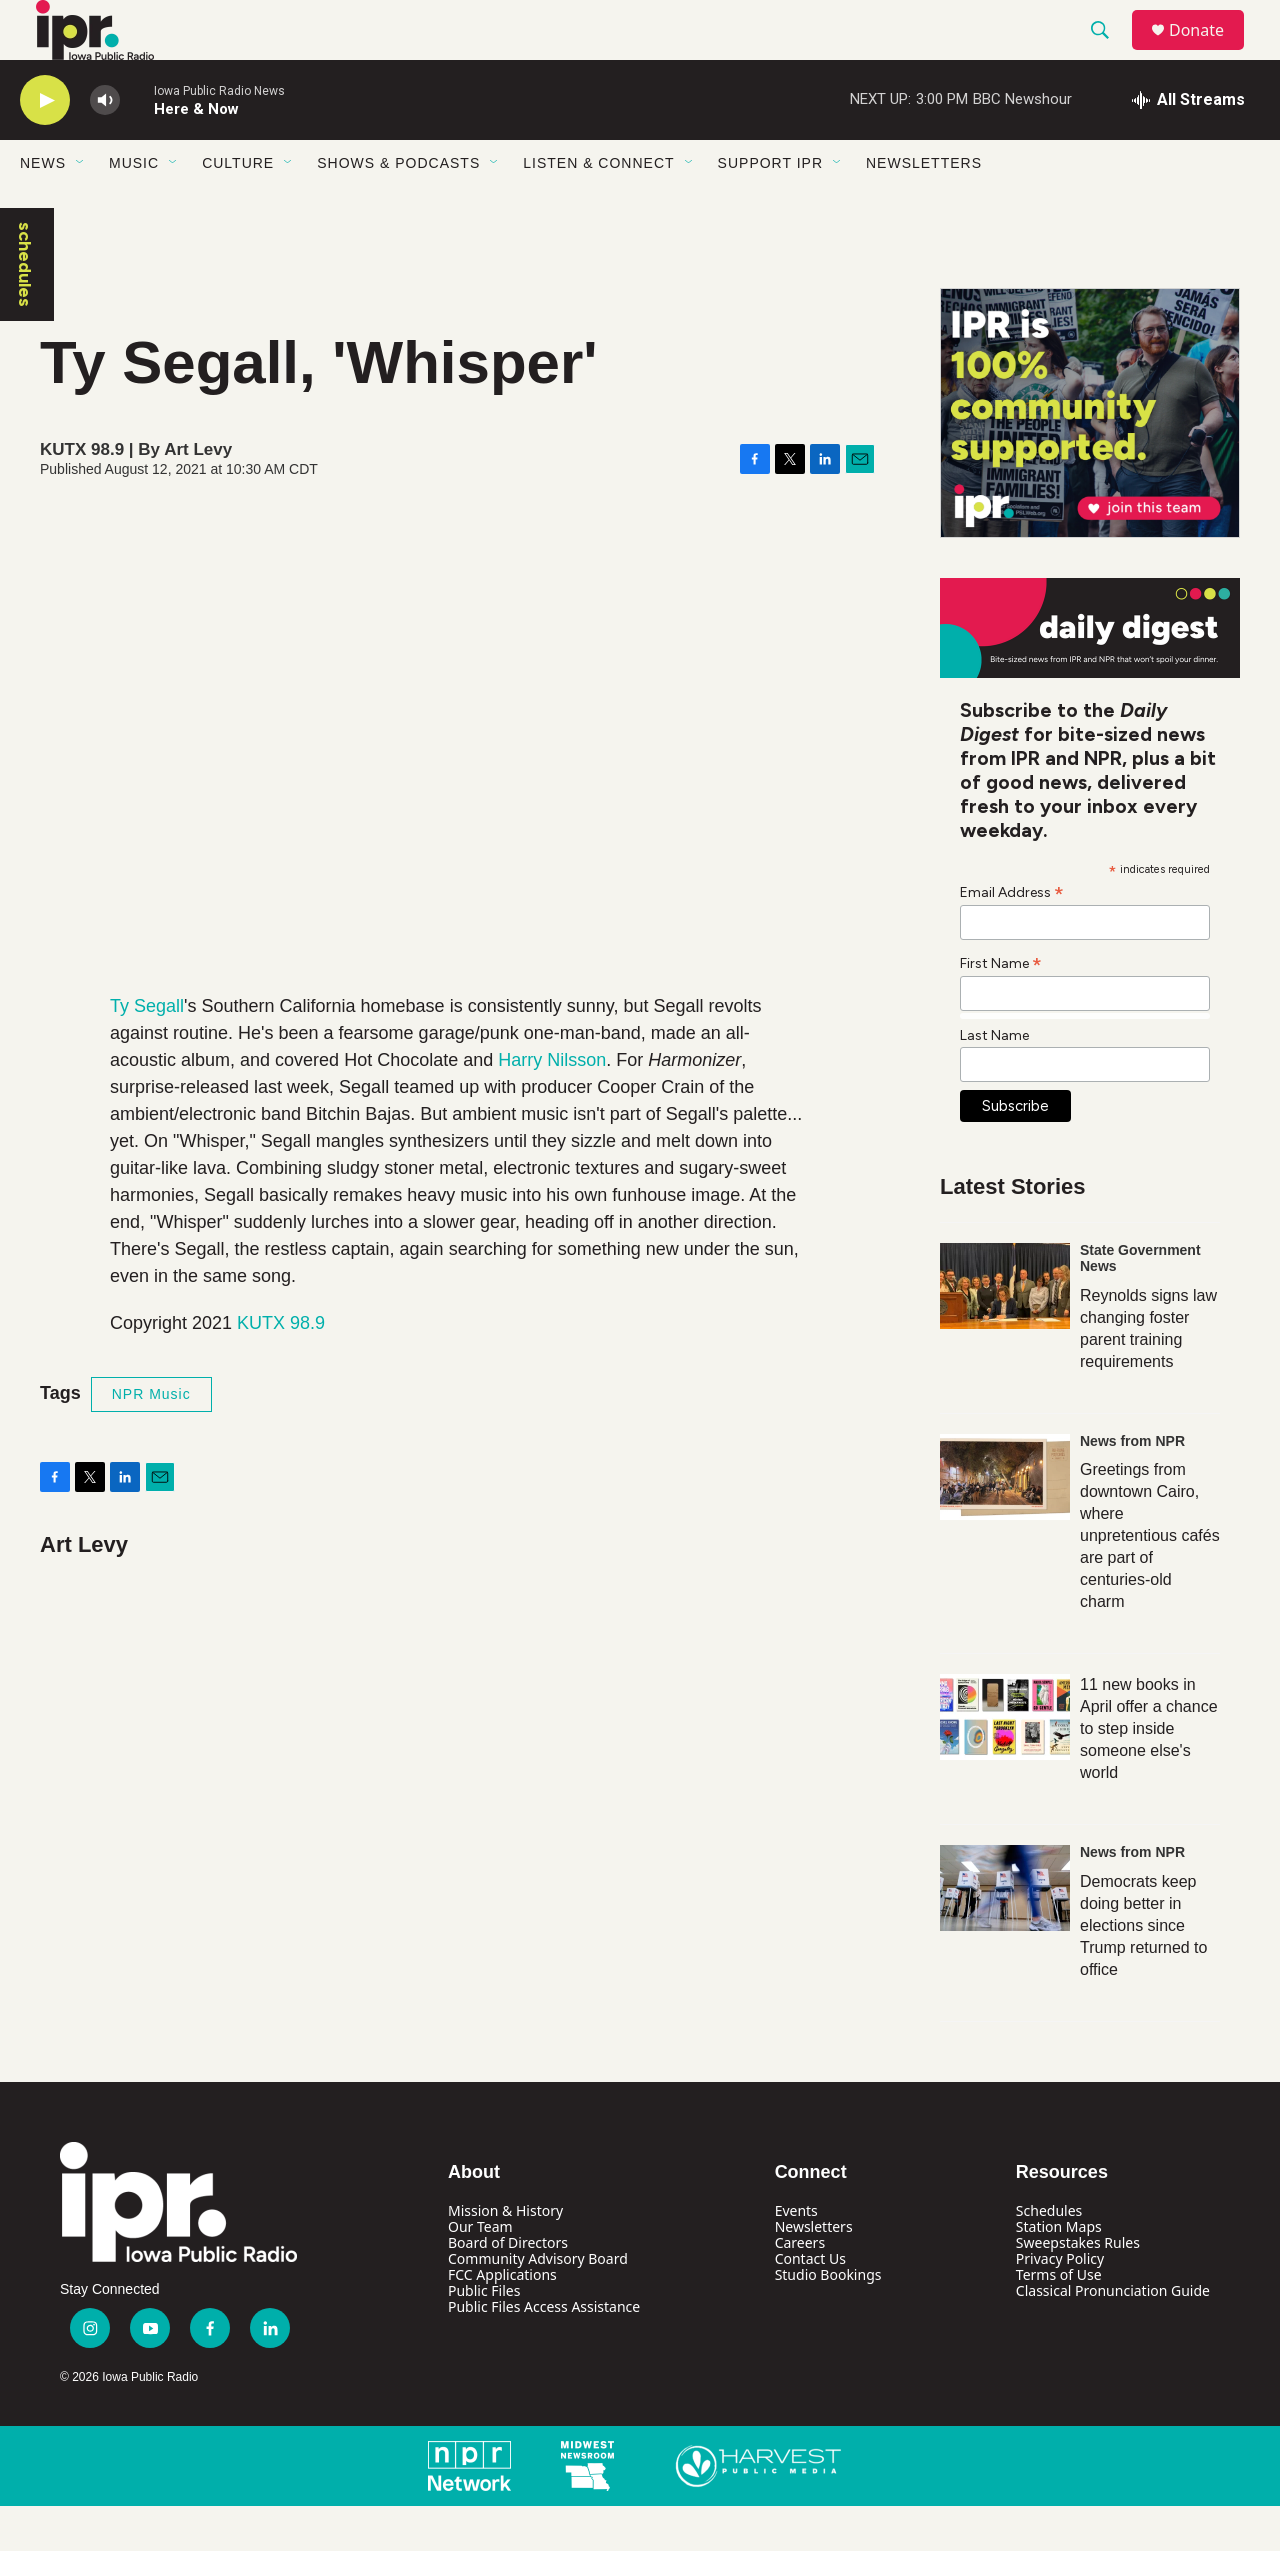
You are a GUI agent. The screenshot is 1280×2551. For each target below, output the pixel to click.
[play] (45, 145)
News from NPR (1132, 1486)
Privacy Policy (1060, 2303)
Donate (1209, 52)
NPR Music (151, 1439)
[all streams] (1188, 145)
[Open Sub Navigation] (81, 208)
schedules (25, 309)
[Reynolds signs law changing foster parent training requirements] (1005, 1331)
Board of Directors (508, 2287)
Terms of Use (1059, 2319)
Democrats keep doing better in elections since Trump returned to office (1143, 1970)
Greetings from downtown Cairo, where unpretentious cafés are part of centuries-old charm (1150, 1580)
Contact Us (810, 2303)
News (43, 208)
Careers (800, 2287)
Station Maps (1059, 2271)
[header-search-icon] (1109, 53)
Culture (238, 208)
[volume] (105, 145)
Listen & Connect (598, 208)
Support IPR (770, 208)
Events (796, 2255)
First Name (1001, 1008)
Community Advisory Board (538, 2303)
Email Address (1012, 937)
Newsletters (924, 208)
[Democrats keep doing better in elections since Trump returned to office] (1005, 1933)
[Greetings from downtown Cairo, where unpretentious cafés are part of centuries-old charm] (1005, 1522)
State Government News (1140, 1303)
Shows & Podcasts (398, 208)
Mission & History (505, 2255)
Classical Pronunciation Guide (1113, 2335)
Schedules (1049, 2255)
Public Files (484, 2335)
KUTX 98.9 (281, 1368)
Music (134, 208)
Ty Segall (147, 1051)
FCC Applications (502, 2319)
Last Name (994, 1080)
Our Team (480, 2271)
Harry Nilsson (552, 1105)
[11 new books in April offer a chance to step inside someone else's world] (1005, 1762)
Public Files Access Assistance (544, 2351)
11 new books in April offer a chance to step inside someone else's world (1149, 1773)
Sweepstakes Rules (1078, 2287)
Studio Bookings (828, 2319)
